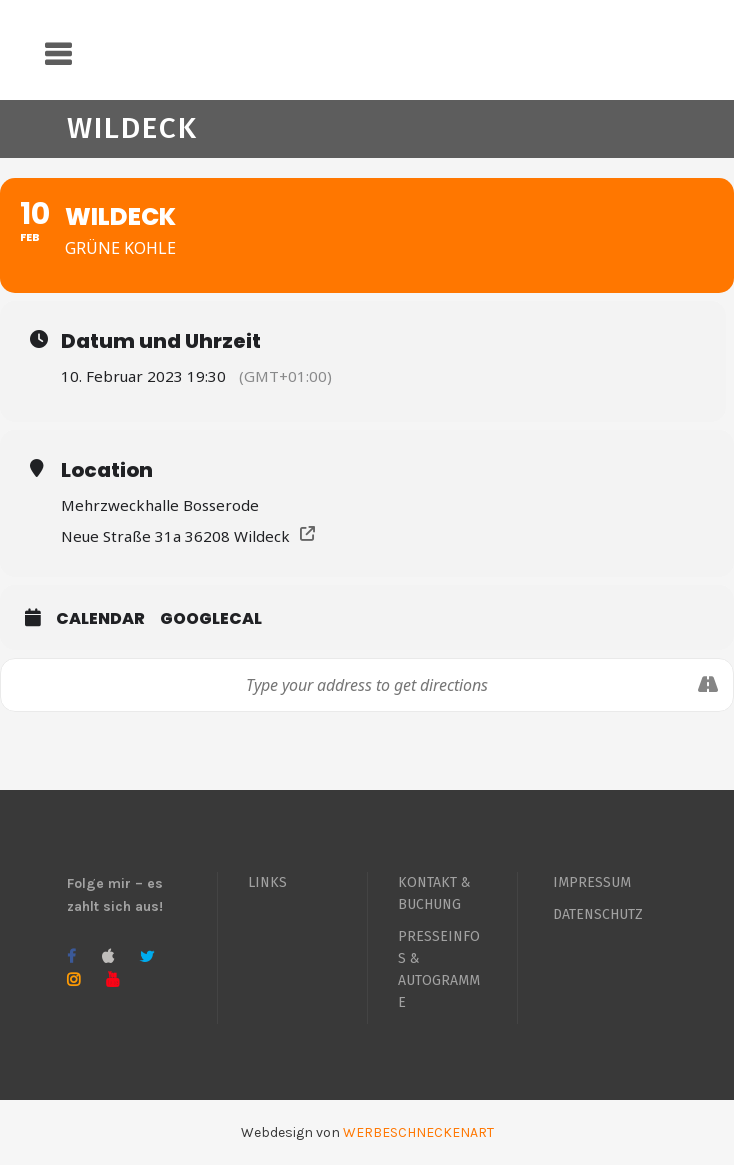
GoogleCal (211, 618)
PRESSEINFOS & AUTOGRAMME (439, 969)
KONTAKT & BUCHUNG (434, 893)
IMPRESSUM (592, 882)
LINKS (267, 882)
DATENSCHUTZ (598, 914)
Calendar (100, 618)
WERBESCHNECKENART (418, 1132)
